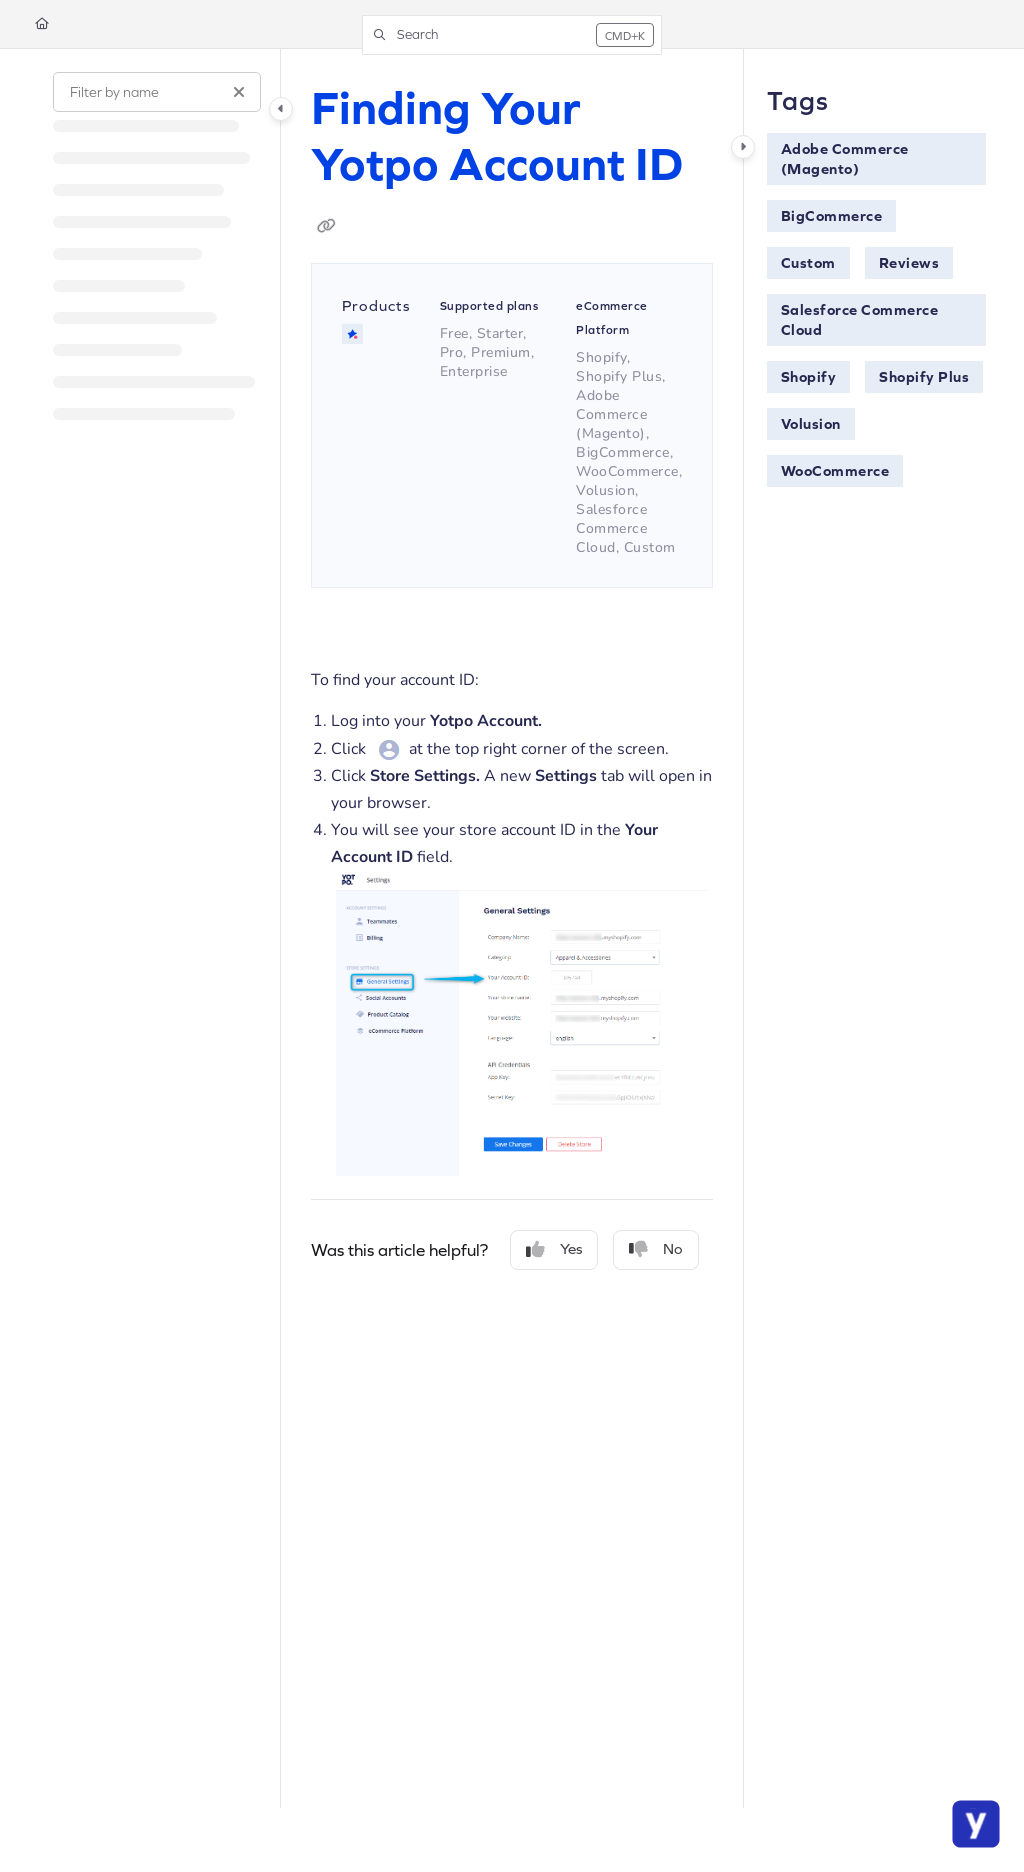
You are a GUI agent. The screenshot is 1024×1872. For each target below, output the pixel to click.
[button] (512, 35)
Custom (808, 262)
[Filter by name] (157, 92)
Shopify (809, 376)
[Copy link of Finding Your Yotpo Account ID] (327, 226)
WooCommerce (835, 470)
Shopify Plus (924, 376)
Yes (554, 1249)
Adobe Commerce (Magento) (845, 158)
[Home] (42, 24)
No (656, 1249)
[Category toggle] (281, 109)
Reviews (909, 262)
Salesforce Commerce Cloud (860, 319)
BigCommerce (832, 215)
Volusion (811, 423)
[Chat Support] (976, 1824)
